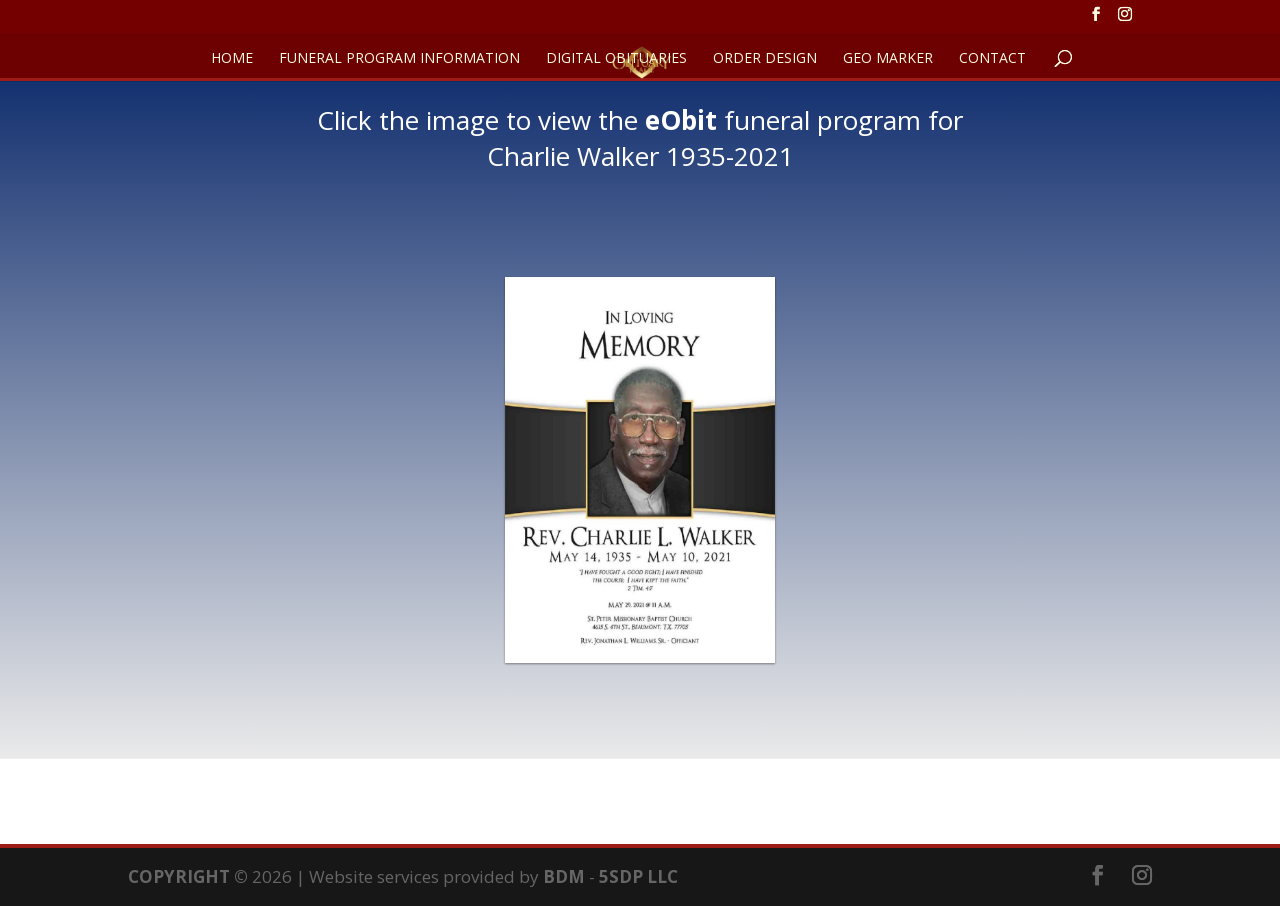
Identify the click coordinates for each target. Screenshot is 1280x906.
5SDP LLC (638, 876)
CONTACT (992, 59)
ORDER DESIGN (765, 59)
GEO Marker (888, 59)
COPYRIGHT (179, 876)
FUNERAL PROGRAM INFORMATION (399, 59)
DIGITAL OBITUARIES (616, 59)
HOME (232, 59)
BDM (564, 876)
